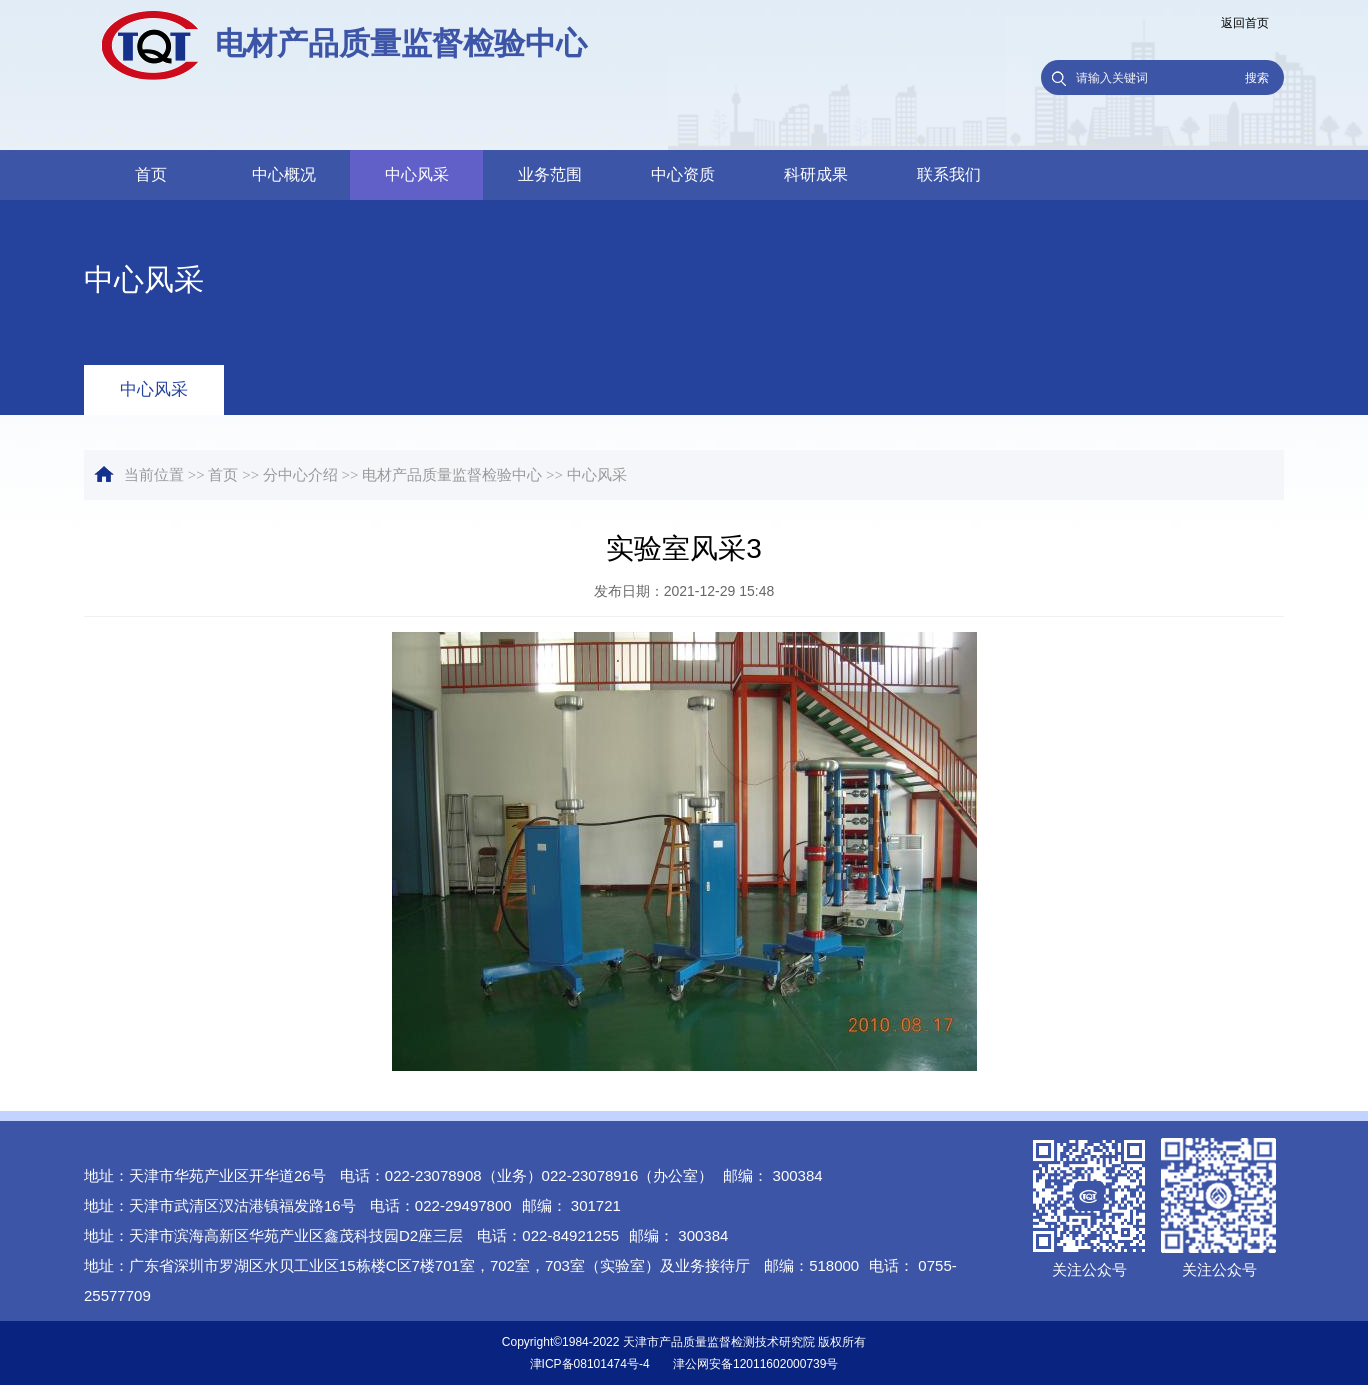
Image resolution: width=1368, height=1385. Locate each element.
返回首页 (1245, 23)
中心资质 (683, 174)
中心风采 (417, 174)
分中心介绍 (300, 475)
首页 (151, 174)
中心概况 (284, 174)
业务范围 (550, 174)
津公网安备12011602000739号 (755, 1364)
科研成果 (816, 174)
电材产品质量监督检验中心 (452, 475)
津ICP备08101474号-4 (590, 1364)
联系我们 (949, 174)
